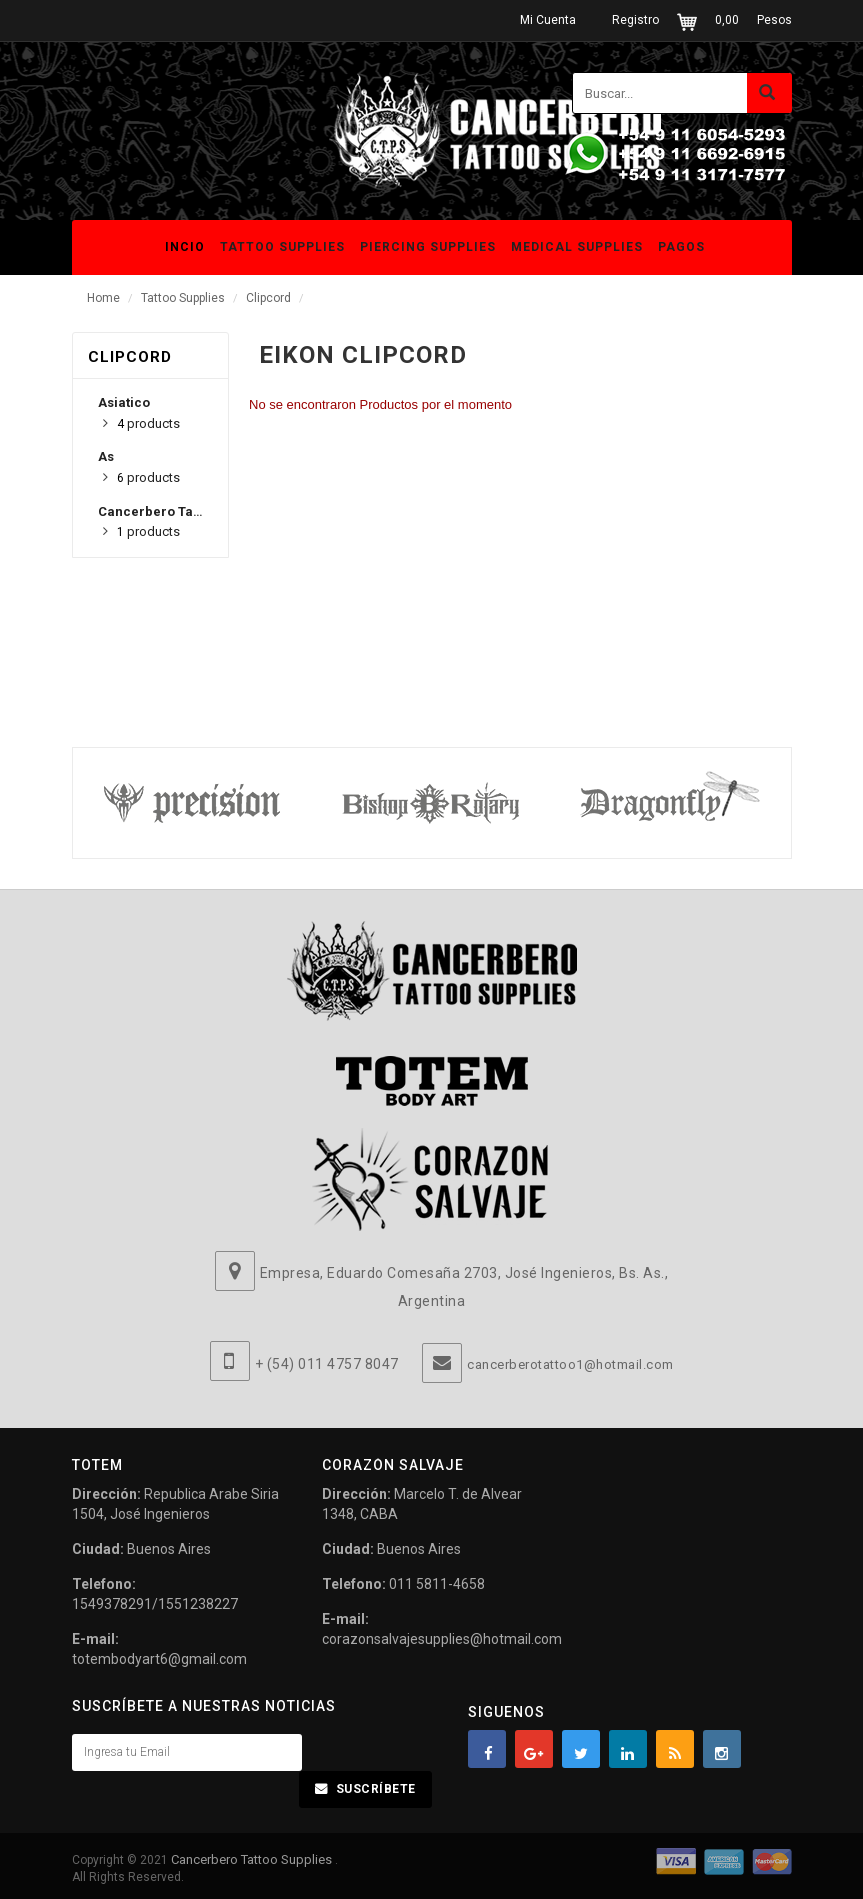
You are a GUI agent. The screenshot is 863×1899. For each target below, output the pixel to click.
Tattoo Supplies (183, 298)
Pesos (774, 20)
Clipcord (268, 298)
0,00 (727, 20)
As (106, 456)
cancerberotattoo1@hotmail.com (570, 1364)
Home (103, 298)
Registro (635, 20)
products (148, 423)
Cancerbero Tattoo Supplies (253, 1859)
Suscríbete (376, 1789)
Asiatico (124, 402)
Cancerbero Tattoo (157, 511)
